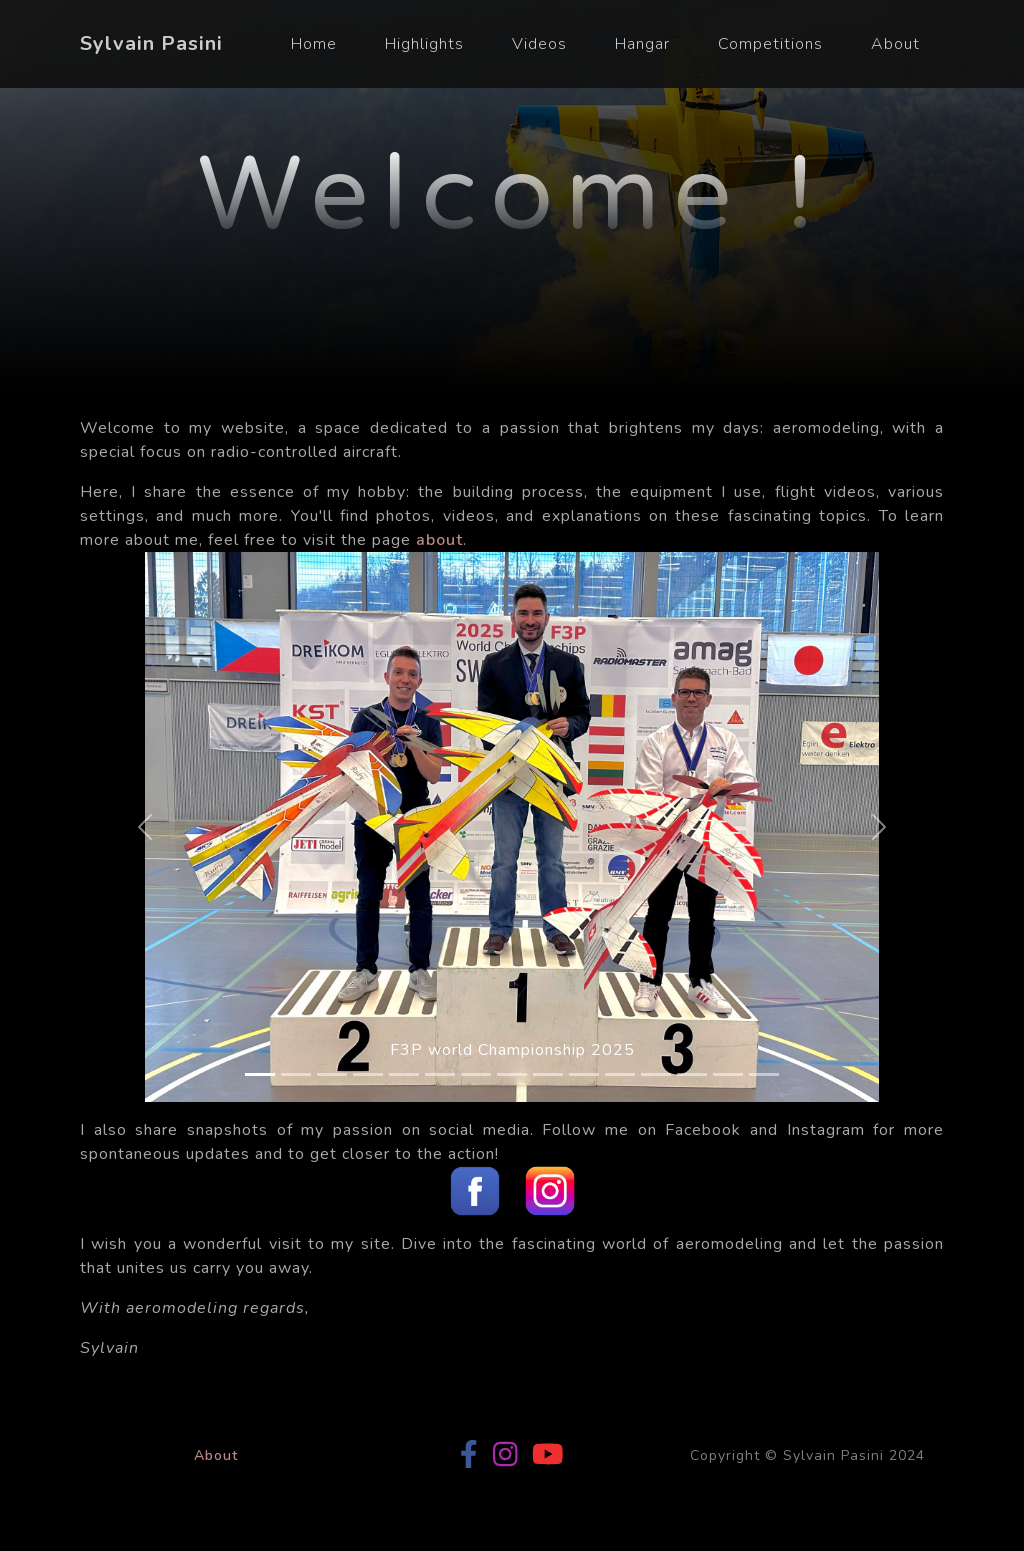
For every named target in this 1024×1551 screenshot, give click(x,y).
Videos (539, 44)
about (439, 540)
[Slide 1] (260, 1074)
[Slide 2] (296, 1074)
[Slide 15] (764, 1074)
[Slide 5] (404, 1074)
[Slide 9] (548, 1074)
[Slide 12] (656, 1074)
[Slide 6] (440, 1074)
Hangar (642, 44)
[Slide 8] (512, 1074)
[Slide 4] (368, 1074)
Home (314, 44)
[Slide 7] (476, 1074)
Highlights (424, 44)
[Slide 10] (584, 1074)
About (895, 44)
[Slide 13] (692, 1074)
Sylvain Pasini (151, 43)
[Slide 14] (728, 1074)
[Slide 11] (620, 1074)
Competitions (770, 44)
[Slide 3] (332, 1074)
